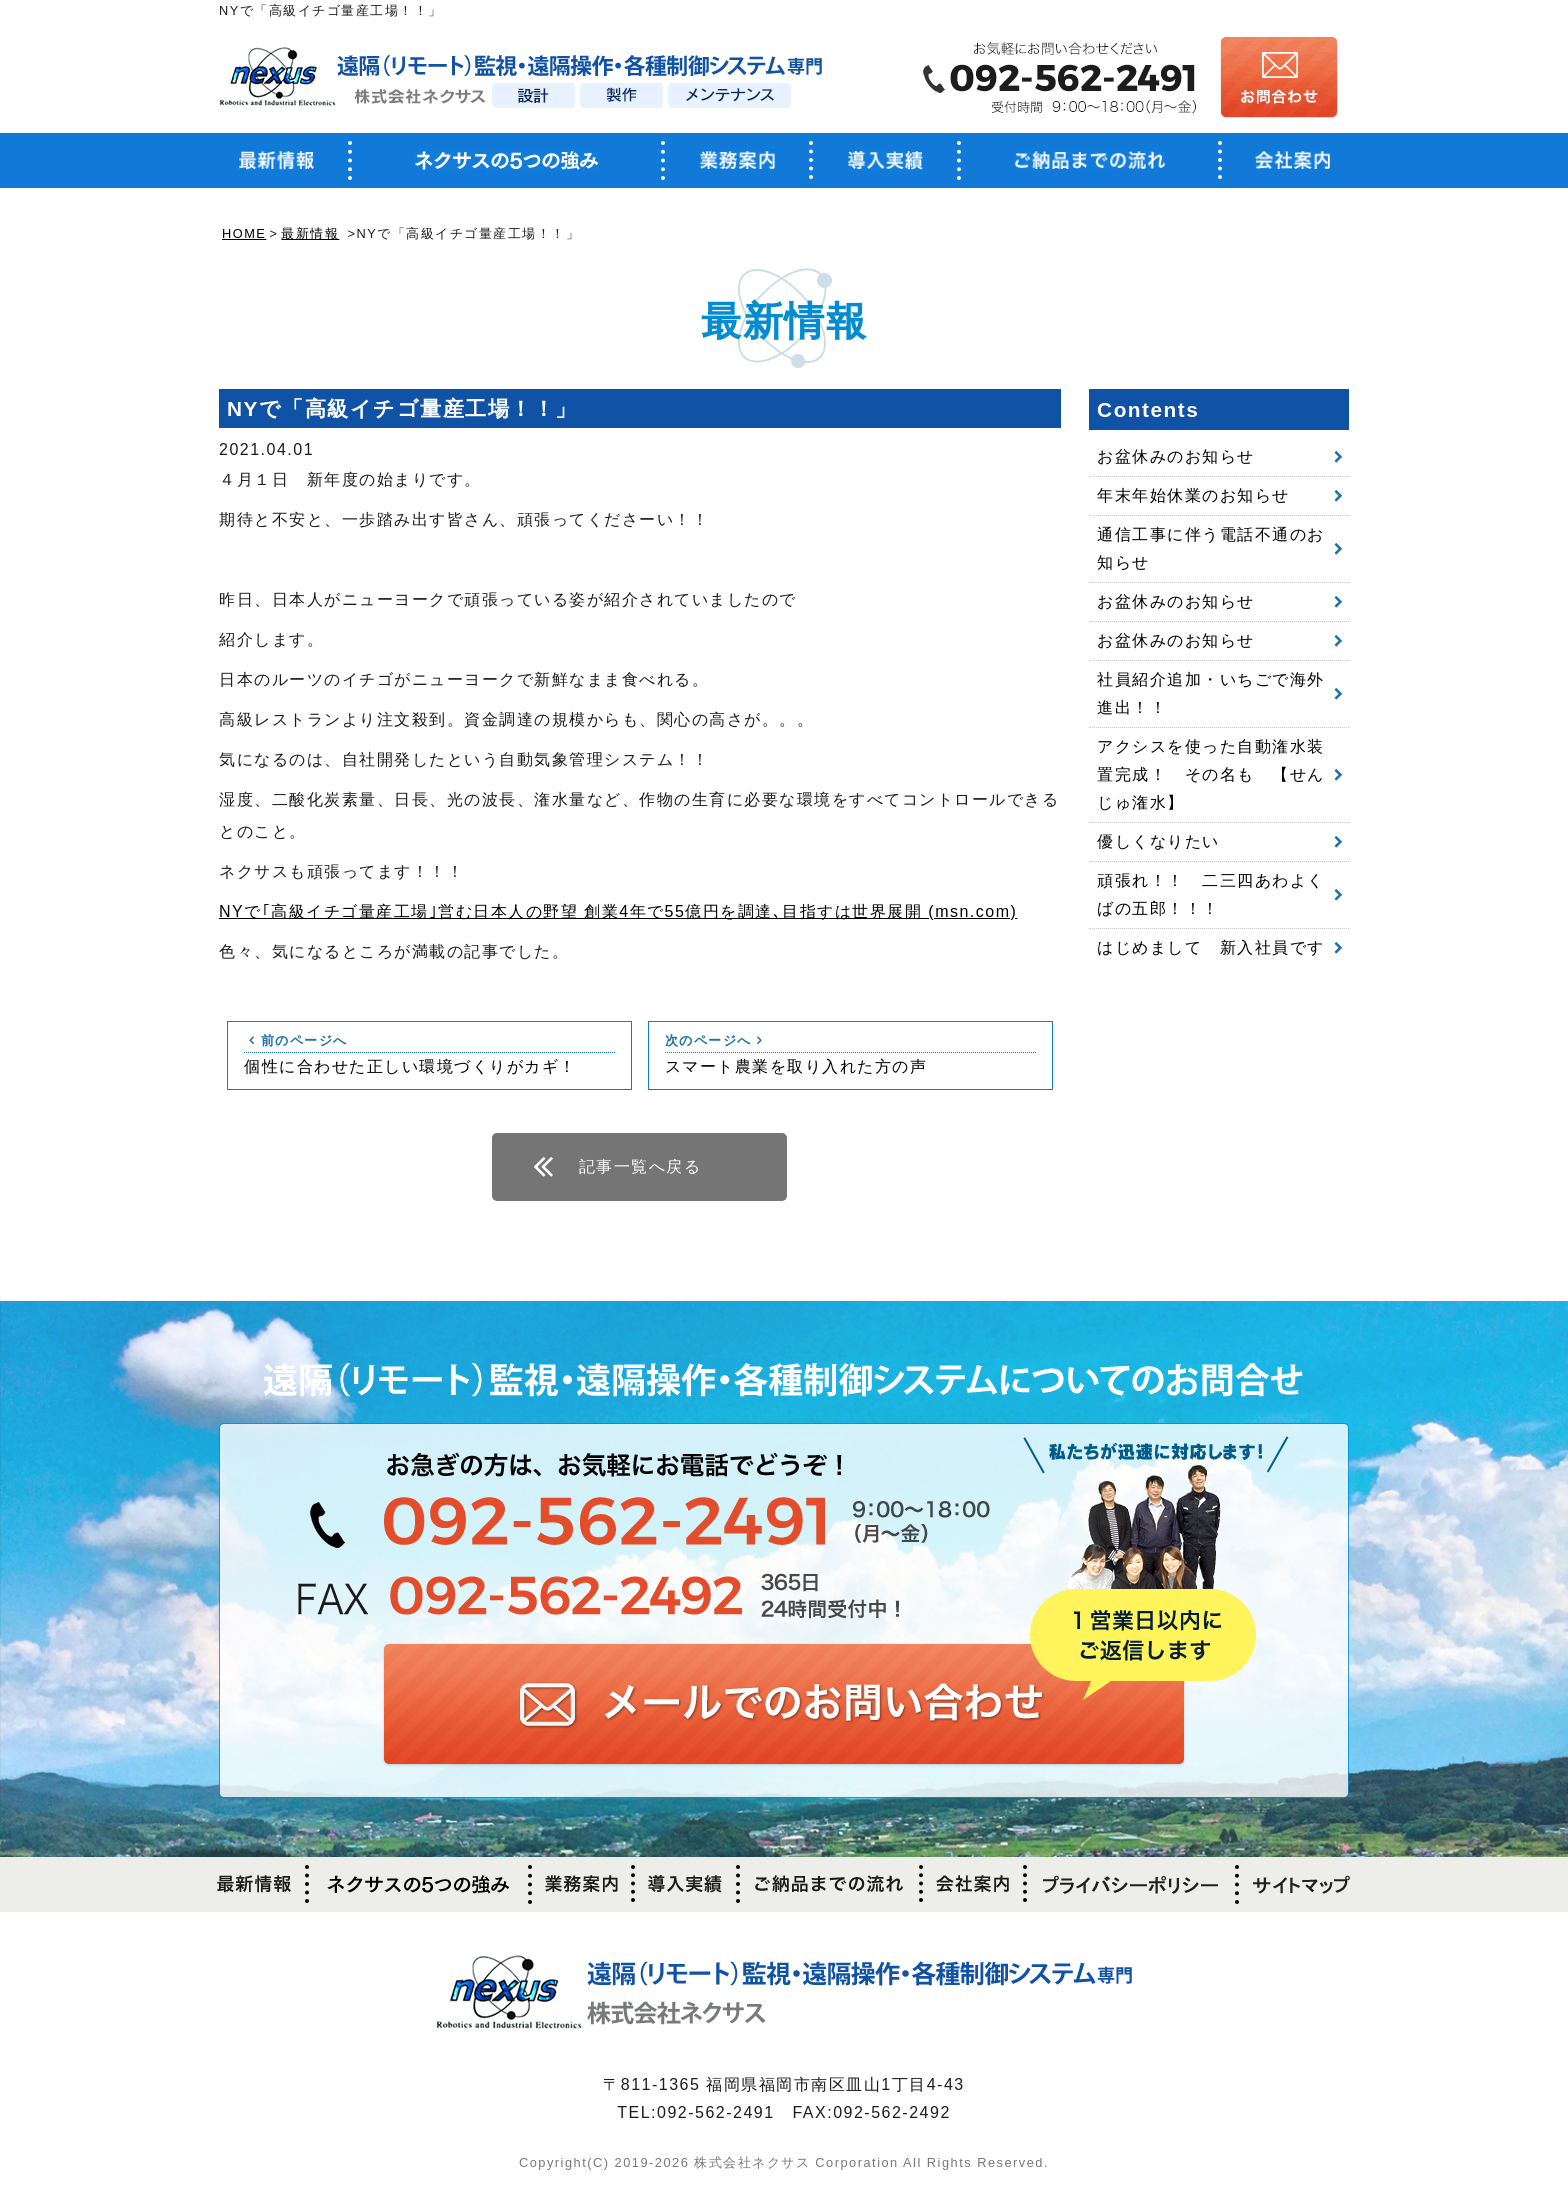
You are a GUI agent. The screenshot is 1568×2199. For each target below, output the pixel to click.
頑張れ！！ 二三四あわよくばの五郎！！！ (1211, 894)
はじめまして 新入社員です (1211, 947)
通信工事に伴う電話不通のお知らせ (1211, 548)
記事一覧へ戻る (640, 1166)
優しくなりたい (1158, 841)
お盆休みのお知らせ (1176, 456)
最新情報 (310, 233)
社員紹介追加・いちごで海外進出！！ (1211, 693)
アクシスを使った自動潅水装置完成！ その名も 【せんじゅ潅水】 (1211, 774)
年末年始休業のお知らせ (1193, 495)
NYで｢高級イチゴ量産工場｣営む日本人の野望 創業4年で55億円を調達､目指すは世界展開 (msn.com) (618, 911)
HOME (244, 233)
